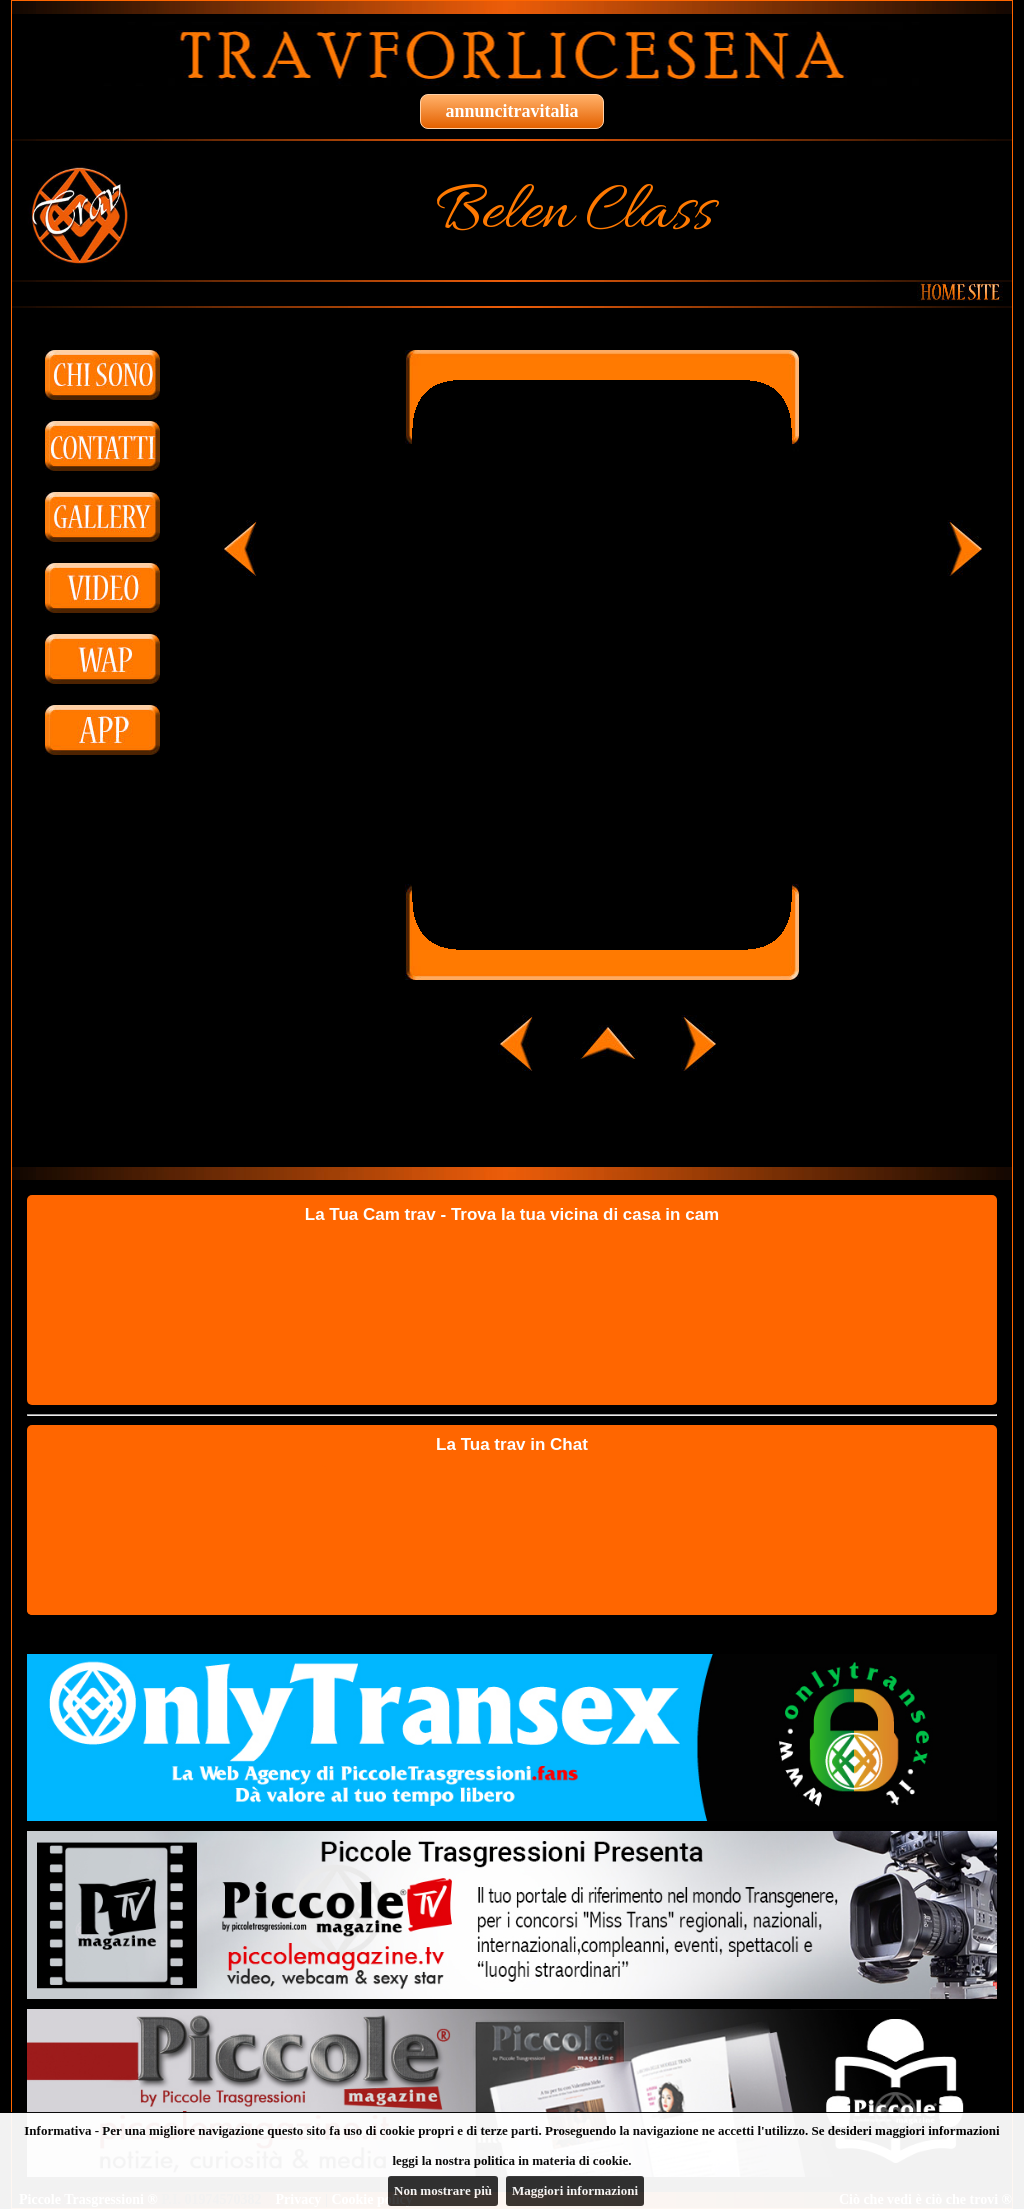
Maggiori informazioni (575, 2190)
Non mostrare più (443, 2190)
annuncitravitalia (511, 111)
